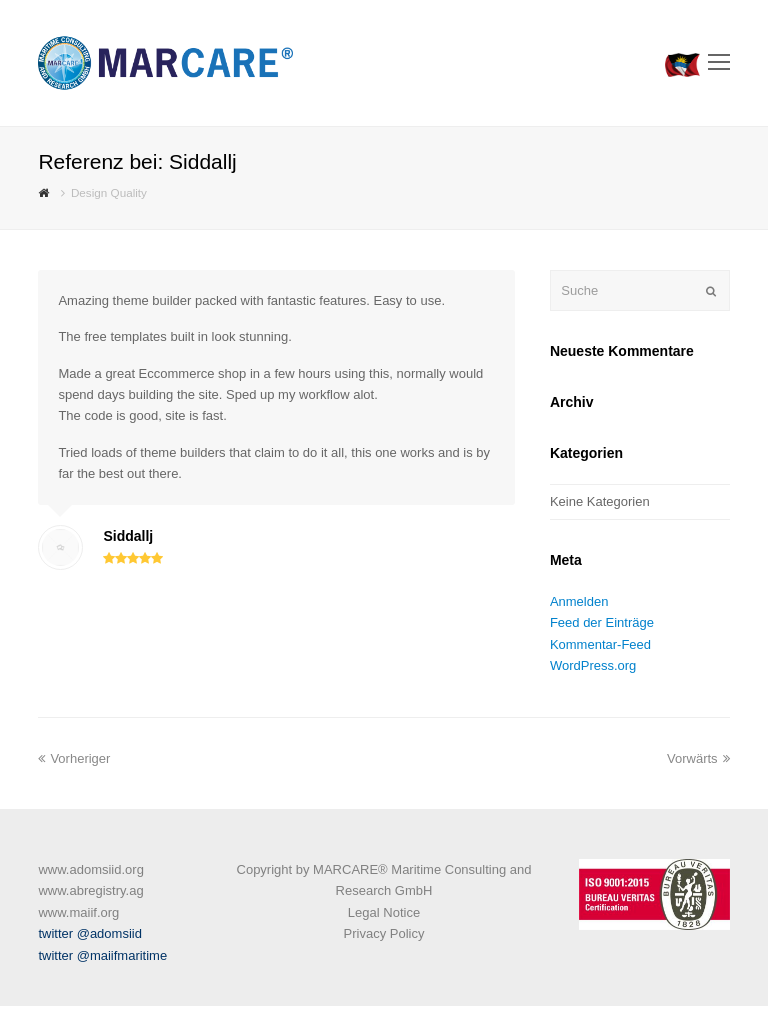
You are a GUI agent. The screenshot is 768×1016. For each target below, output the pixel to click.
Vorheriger (74, 758)
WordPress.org (593, 665)
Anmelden (579, 601)
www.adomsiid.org (91, 869)
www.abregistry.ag (90, 890)
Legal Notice (384, 912)
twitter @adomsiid (90, 933)
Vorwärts (698, 758)
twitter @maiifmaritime (102, 955)
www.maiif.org (78, 912)
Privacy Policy (384, 933)
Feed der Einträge (602, 622)
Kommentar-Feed (600, 644)
